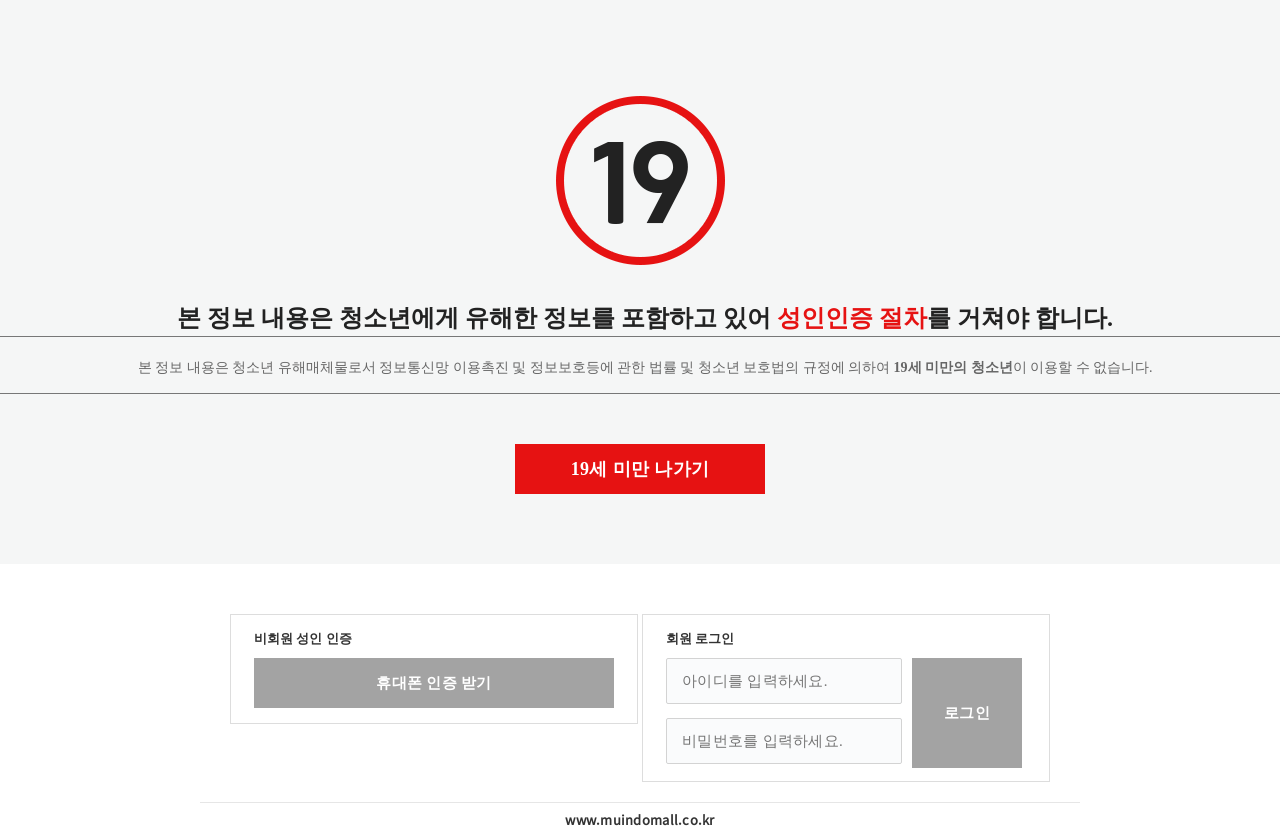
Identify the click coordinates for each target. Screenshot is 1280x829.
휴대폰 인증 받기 (433, 683)
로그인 (967, 713)
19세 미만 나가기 (640, 469)
